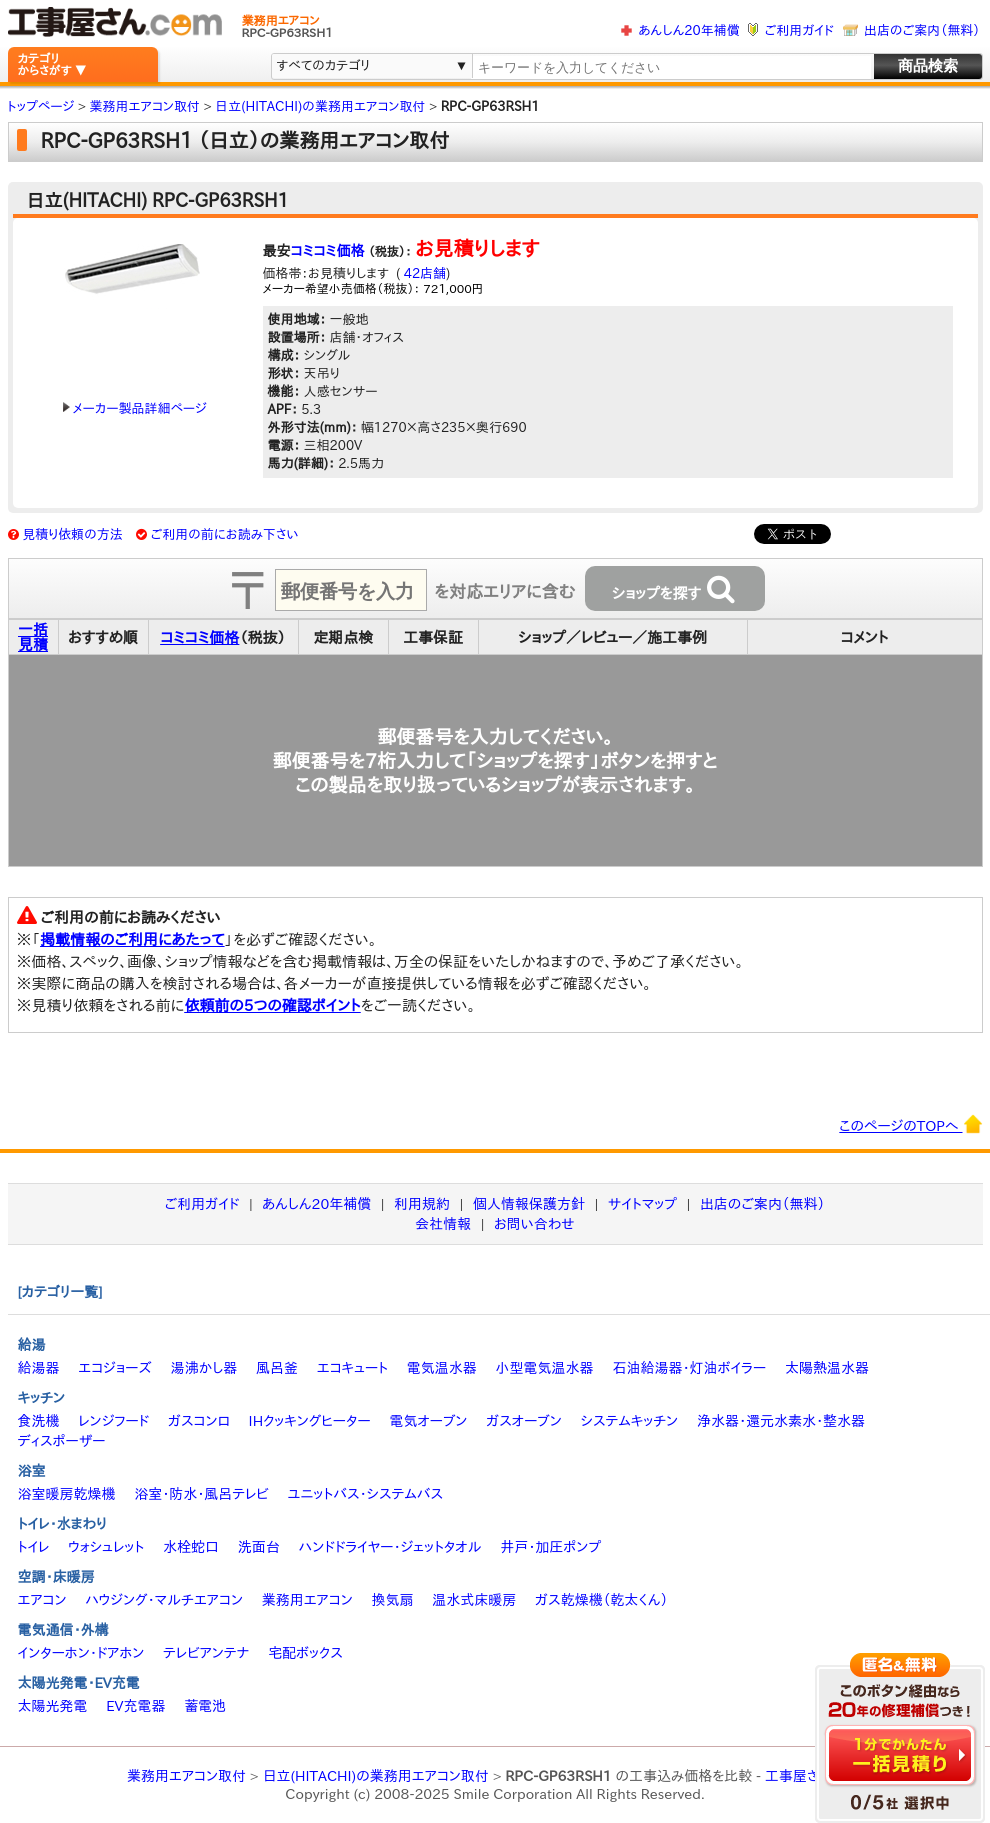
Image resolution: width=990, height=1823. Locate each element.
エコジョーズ (114, 1368)
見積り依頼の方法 (72, 534)
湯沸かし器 (203, 1368)
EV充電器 (135, 1706)
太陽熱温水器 (827, 1368)
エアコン (42, 1600)
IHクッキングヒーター (310, 1421)
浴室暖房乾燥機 (67, 1494)
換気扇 (392, 1600)
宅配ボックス (305, 1653)
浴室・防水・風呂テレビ (201, 1494)
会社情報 (443, 1224)
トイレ (34, 1547)
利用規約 (422, 1204)
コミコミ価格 (328, 251)
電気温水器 (442, 1368)
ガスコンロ (199, 1421)
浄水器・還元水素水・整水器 (781, 1421)
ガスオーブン (524, 1421)
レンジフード (113, 1421)
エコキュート (352, 1368)
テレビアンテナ (206, 1653)
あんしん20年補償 (688, 30)
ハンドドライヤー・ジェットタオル (390, 1547)
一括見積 (33, 637)
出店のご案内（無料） (922, 30)
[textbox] (671, 67)
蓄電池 (205, 1706)
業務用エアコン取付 (186, 1776)
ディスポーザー (62, 1441)
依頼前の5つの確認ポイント (272, 1005)
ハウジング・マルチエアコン (164, 1600)
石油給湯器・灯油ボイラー (689, 1368)
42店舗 (423, 273)
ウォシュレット (106, 1547)
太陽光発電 (53, 1706)
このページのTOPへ (910, 1124)
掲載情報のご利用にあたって (132, 939)
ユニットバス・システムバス (366, 1494)
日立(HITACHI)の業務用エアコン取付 (375, 1776)
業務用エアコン (307, 1600)
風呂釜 (277, 1368)
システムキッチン (630, 1421)
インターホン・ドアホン (81, 1653)
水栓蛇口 (191, 1547)
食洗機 (39, 1421)
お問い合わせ (534, 1224)
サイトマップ (642, 1204)
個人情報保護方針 (529, 1204)
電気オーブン (428, 1421)
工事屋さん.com (814, 1776)
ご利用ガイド (799, 30)
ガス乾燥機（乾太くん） (601, 1600)
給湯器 (39, 1368)
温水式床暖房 (474, 1600)
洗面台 (259, 1547)
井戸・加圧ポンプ (550, 1547)
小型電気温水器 (545, 1368)
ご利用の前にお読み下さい (225, 534)
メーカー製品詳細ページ (135, 408)
